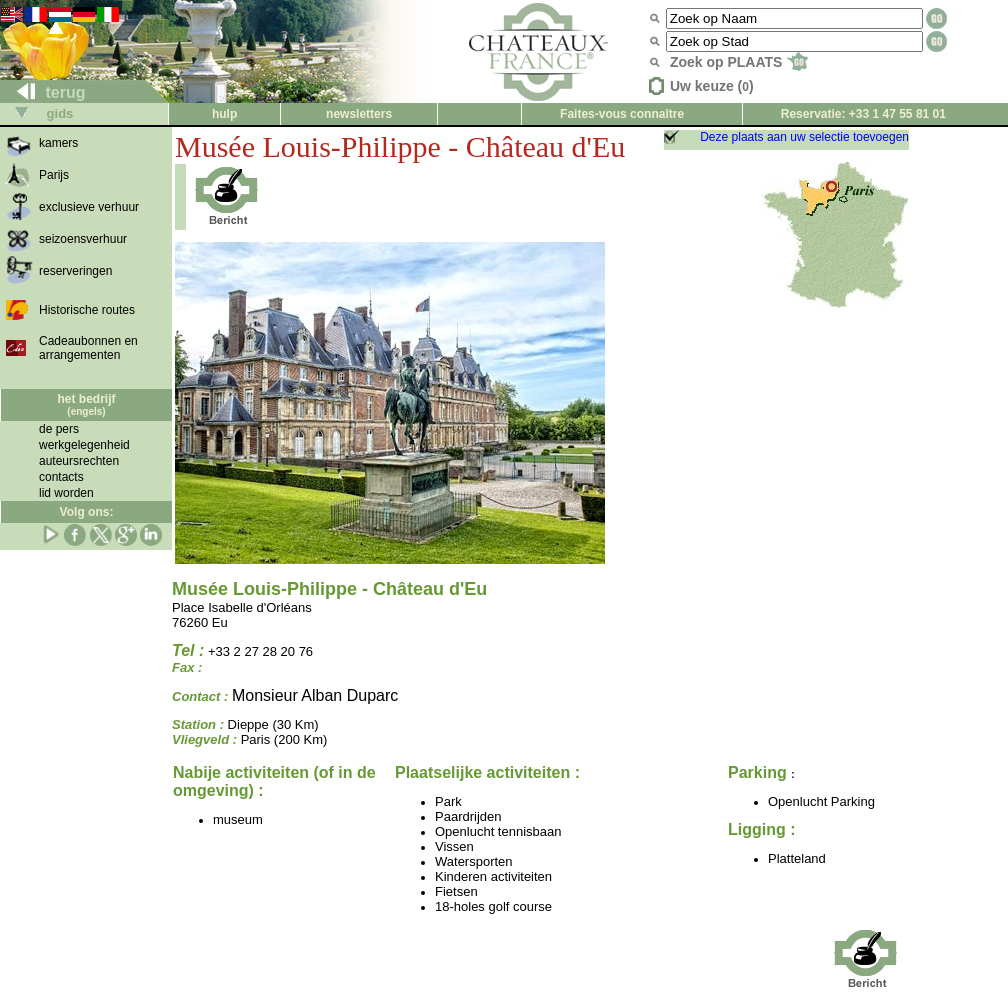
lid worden (66, 493)
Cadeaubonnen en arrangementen (88, 348)
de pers (59, 429)
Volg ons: (87, 512)
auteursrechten (79, 461)
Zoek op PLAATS (739, 62)
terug (43, 92)
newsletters (359, 114)
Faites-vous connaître (622, 114)
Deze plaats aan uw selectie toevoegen (804, 137)
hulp (224, 114)
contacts (61, 477)
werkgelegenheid (84, 445)
